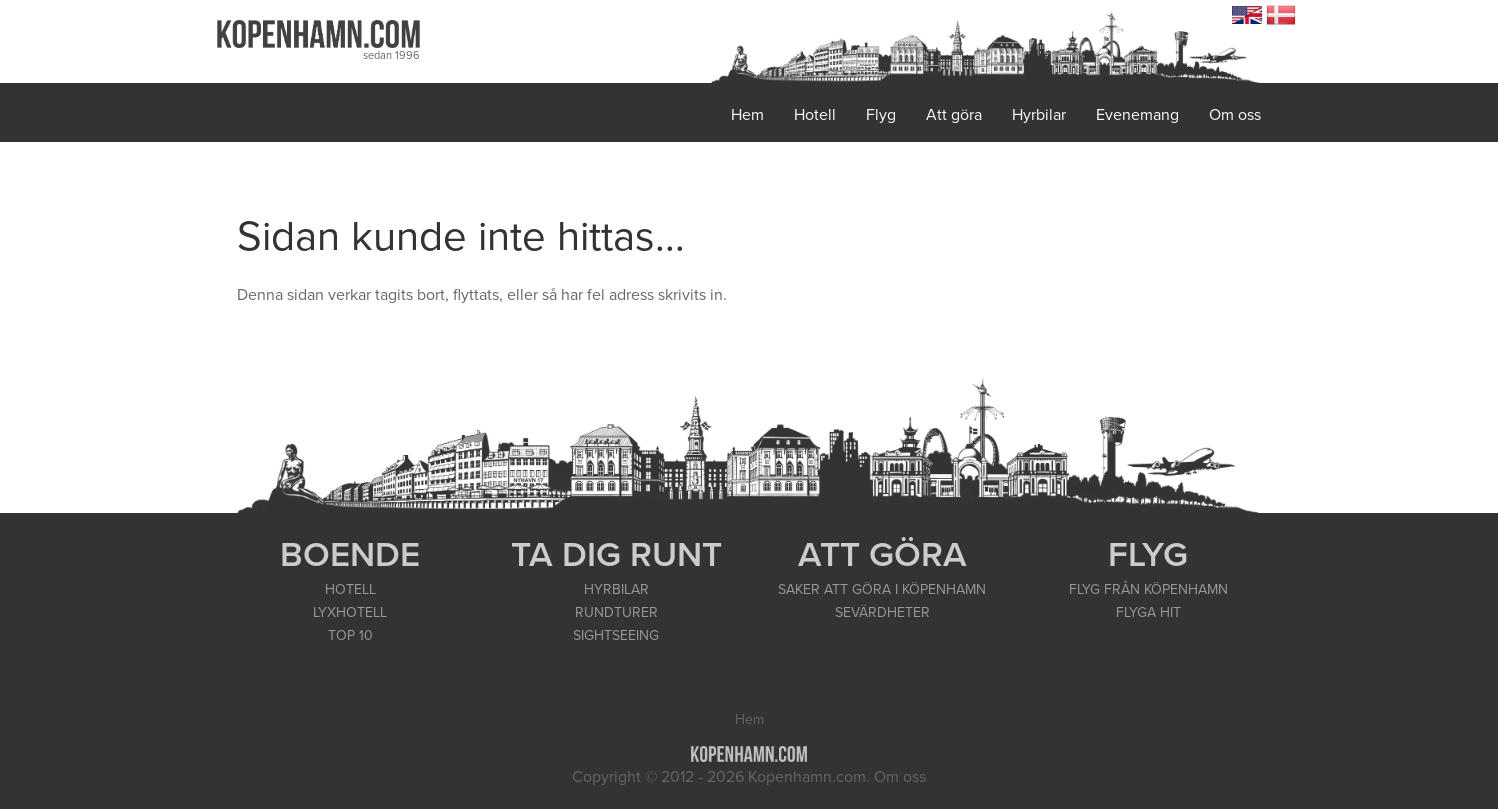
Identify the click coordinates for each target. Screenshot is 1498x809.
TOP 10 (350, 635)
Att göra (954, 115)
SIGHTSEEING (616, 635)
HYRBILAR (616, 589)
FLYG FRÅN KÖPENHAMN (1148, 589)
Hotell (815, 115)
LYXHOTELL (350, 612)
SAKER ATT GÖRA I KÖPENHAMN (882, 589)
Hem (747, 115)
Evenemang (1137, 115)
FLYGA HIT (1148, 612)
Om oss (1235, 115)
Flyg (881, 115)
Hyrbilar (1039, 115)
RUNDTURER (616, 612)
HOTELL (350, 589)
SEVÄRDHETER (882, 612)
